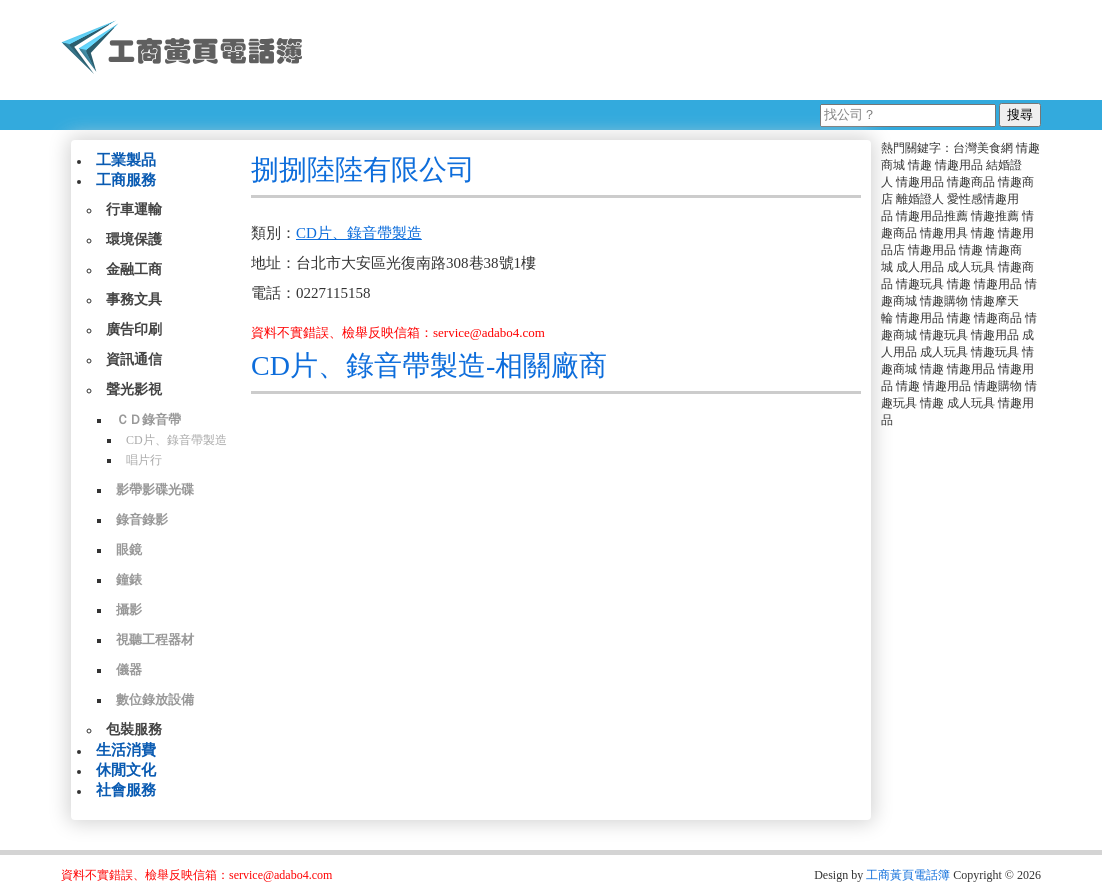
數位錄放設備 (155, 699)
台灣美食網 (983, 148)
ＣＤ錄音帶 (148, 419)
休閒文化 (126, 770)
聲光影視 (134, 389)
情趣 (920, 165)
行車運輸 (134, 209)
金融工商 (134, 269)
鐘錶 (129, 579)
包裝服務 (134, 729)
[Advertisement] (680, 50)
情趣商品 (971, 182)
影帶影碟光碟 (155, 489)
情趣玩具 (920, 284)
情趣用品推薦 (932, 216)
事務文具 (134, 299)
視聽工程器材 (155, 639)
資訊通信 (134, 359)
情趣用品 (959, 165)
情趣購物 (944, 301)
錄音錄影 (142, 519)
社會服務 (126, 790)
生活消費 (126, 750)
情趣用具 (944, 233)
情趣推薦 (995, 216)
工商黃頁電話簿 (908, 875)
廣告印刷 (134, 329)
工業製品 (126, 160)
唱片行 (144, 460)
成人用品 (920, 267)
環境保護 (134, 239)
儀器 (129, 669)
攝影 (129, 609)
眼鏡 (129, 549)
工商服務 (126, 180)
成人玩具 (971, 267)
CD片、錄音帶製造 (176, 440)
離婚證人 (920, 199)
